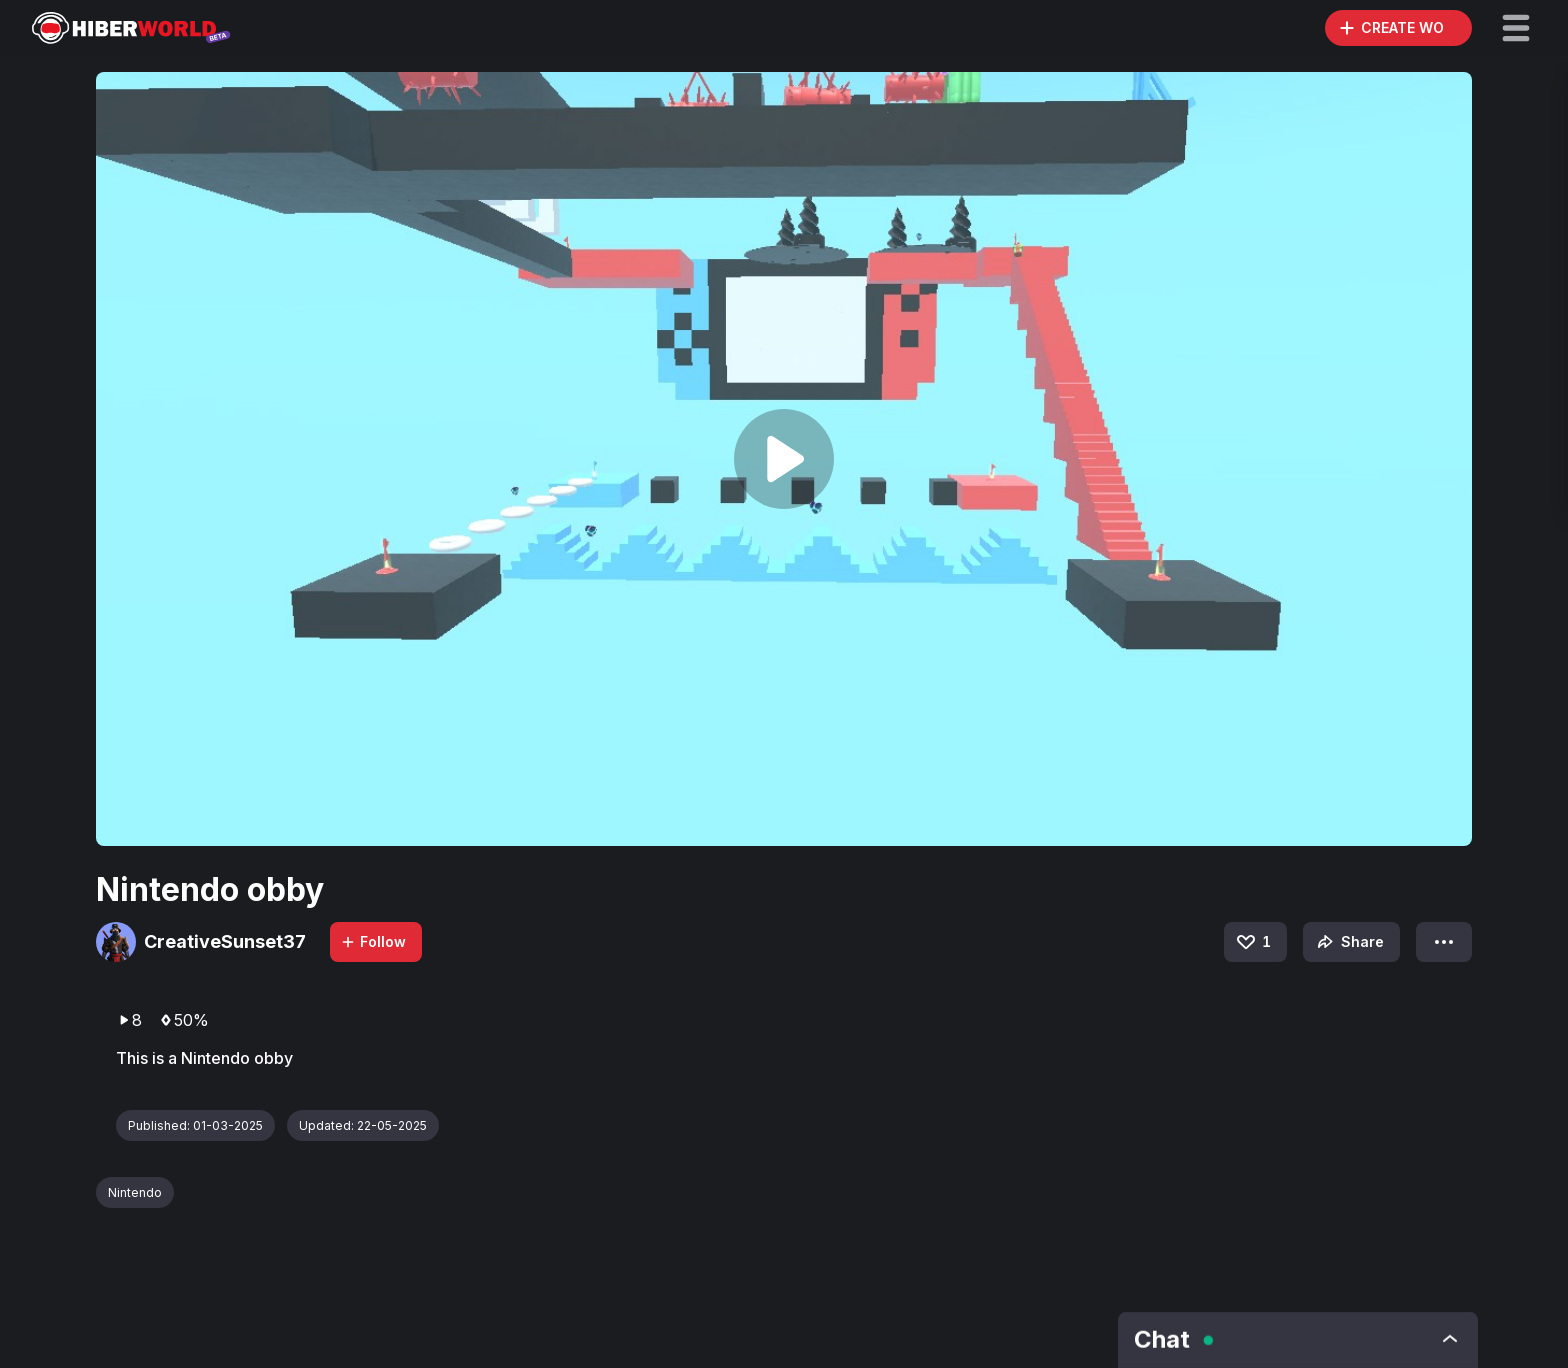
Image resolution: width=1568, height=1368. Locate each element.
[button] (1516, 28)
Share (1348, 942)
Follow (373, 941)
